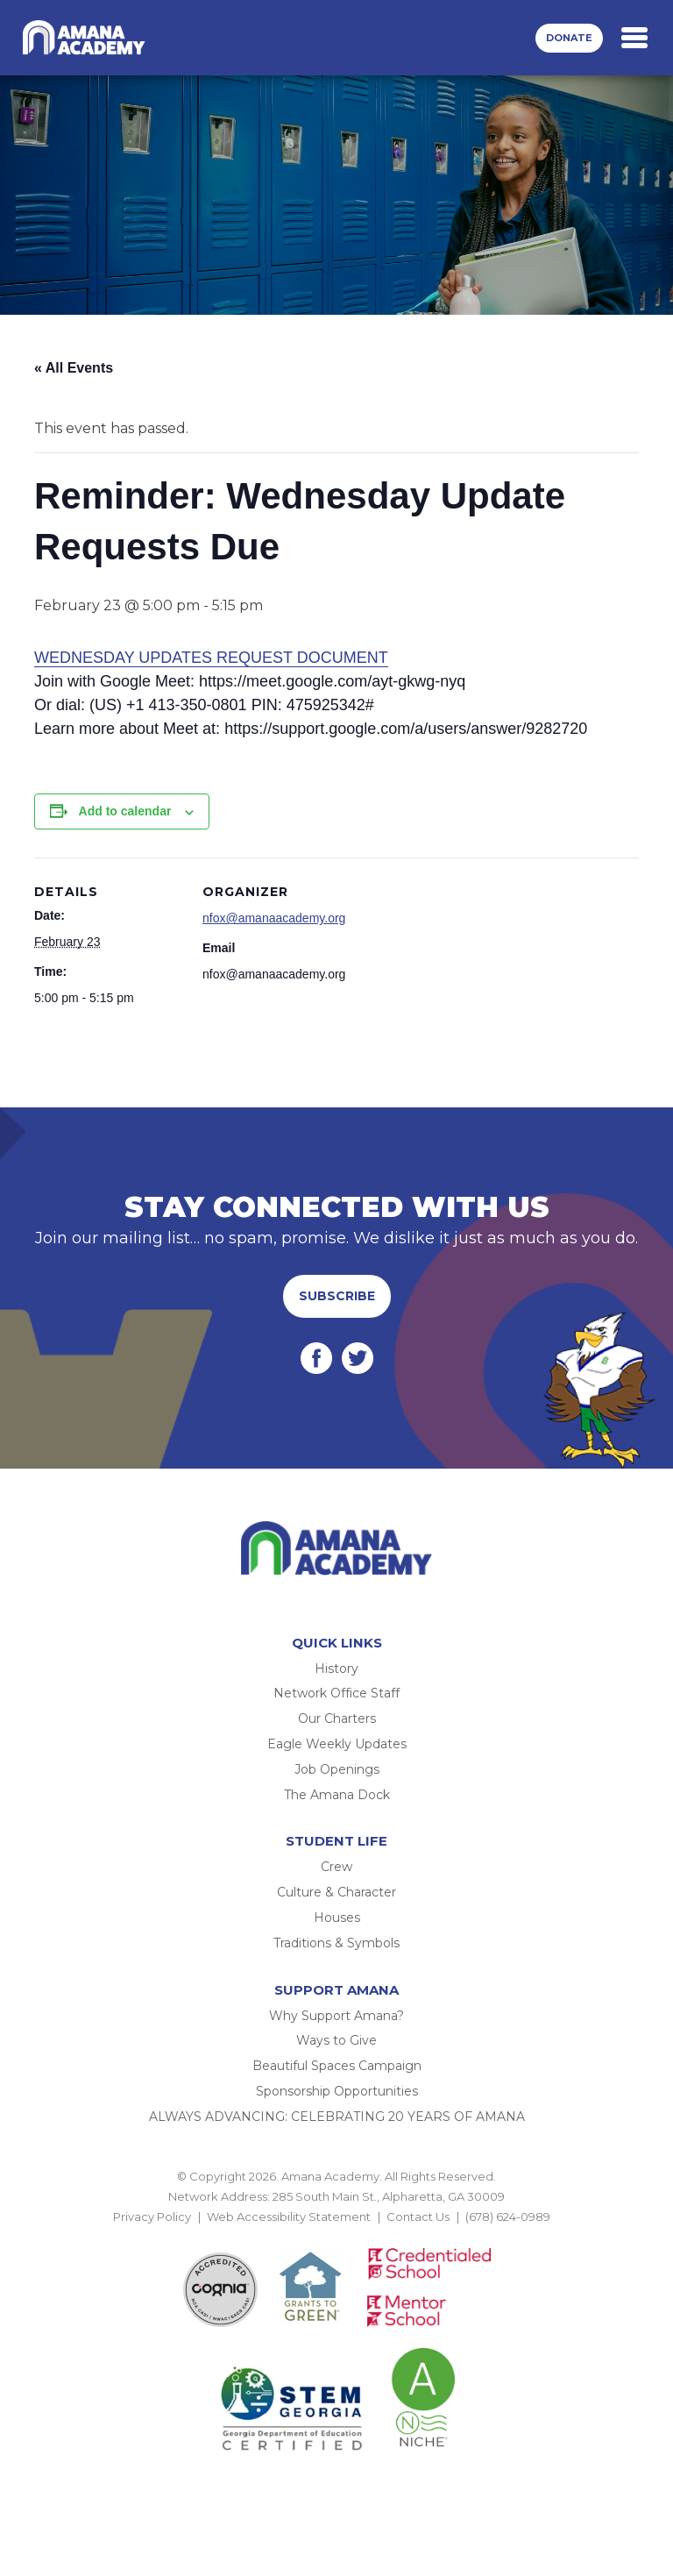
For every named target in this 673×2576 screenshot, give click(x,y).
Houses (337, 1917)
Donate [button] (569, 38)
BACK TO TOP (336, 2237)
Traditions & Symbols (336, 1943)
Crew (336, 1867)
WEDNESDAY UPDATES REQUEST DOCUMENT (211, 657)
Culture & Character (336, 1892)
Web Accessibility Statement (289, 2217)
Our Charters (337, 1718)
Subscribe (337, 1296)
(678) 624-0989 (507, 2217)
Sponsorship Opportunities (337, 2091)
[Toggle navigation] (634, 38)
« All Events (73, 367)
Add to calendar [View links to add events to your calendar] (125, 811)
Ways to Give (336, 2040)
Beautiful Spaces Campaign (337, 2066)
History (336, 1668)
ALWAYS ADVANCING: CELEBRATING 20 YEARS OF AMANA (337, 2116)
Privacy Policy (152, 2217)
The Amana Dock (337, 1795)
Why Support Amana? (336, 2016)
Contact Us (418, 2217)
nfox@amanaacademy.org (273, 918)
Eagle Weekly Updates (337, 1744)
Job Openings (336, 1769)
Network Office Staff (336, 1693)
